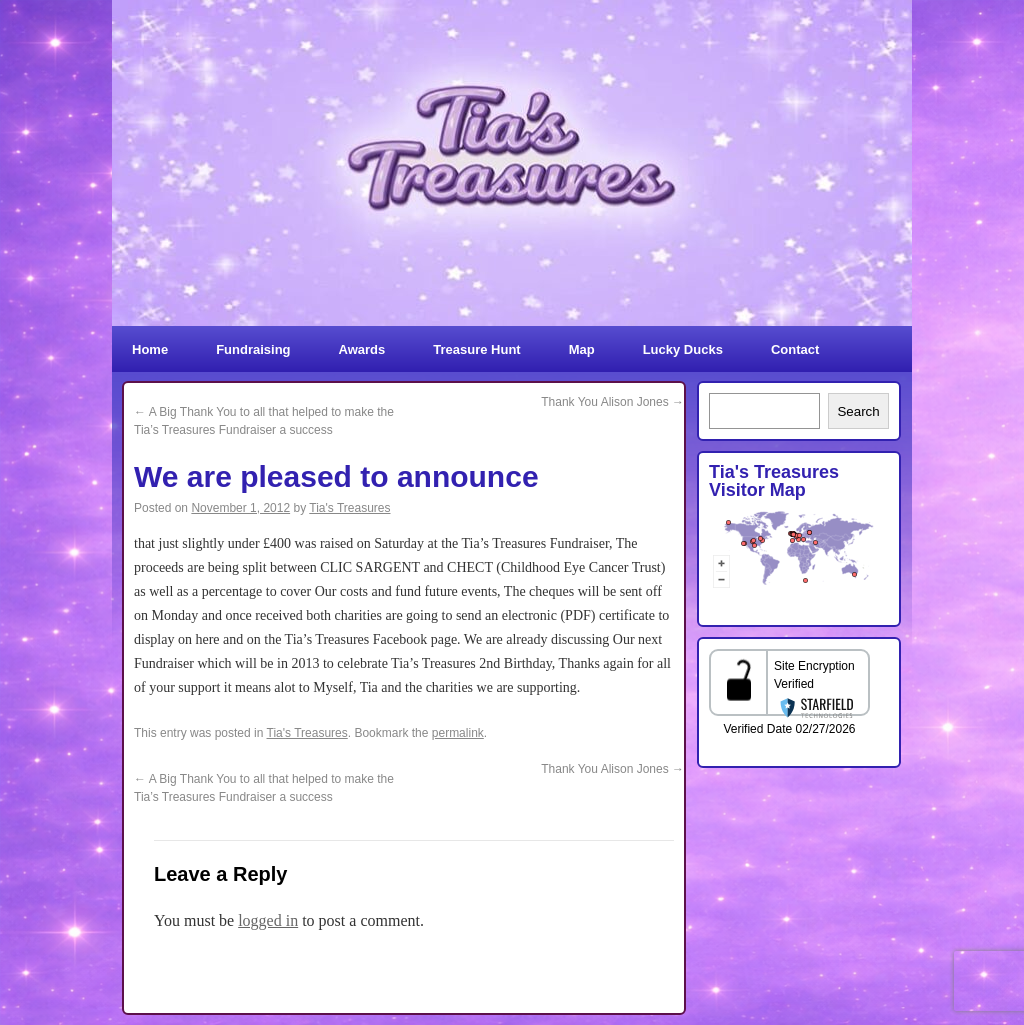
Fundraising (253, 349)
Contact (795, 349)
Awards (362, 349)
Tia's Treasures (349, 508)
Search (858, 411)
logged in (268, 920)
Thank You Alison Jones (612, 402)
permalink (458, 733)
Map (582, 349)
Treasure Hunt (476, 349)
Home (150, 349)
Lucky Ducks (683, 349)
